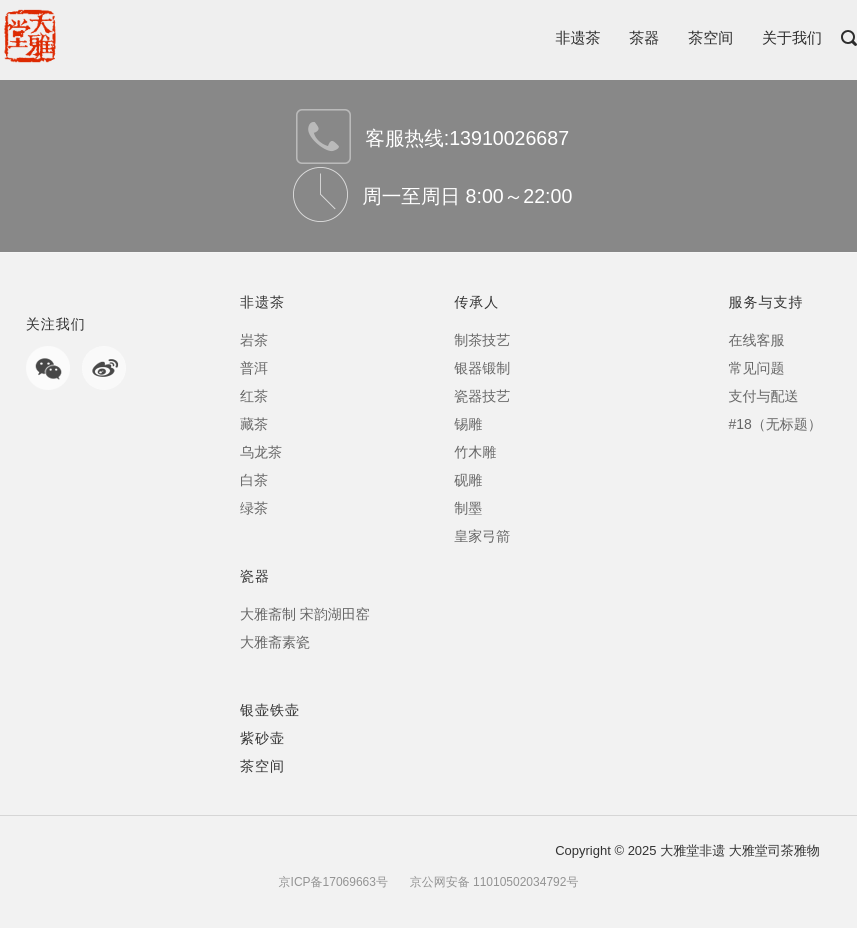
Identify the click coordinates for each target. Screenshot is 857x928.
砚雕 (468, 480)
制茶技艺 (482, 340)
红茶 (254, 396)
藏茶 (254, 424)
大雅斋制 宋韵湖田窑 (305, 614)
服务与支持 (765, 302)
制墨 (468, 508)
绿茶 (254, 508)
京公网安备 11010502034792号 (492, 882)
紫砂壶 (262, 738)
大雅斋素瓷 (275, 642)
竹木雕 (475, 452)
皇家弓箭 (482, 536)
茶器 (644, 37)
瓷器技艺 (482, 396)
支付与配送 (763, 396)
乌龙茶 (261, 452)
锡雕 (468, 424)
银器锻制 (482, 368)
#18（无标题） (774, 424)
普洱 (254, 368)
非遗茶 (577, 37)
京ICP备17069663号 (333, 882)
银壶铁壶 (270, 710)
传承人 (476, 302)
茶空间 (710, 37)
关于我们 (792, 37)
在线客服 (756, 340)
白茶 (254, 480)
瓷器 (255, 576)
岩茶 (254, 340)
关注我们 (56, 324)
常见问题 (756, 368)
